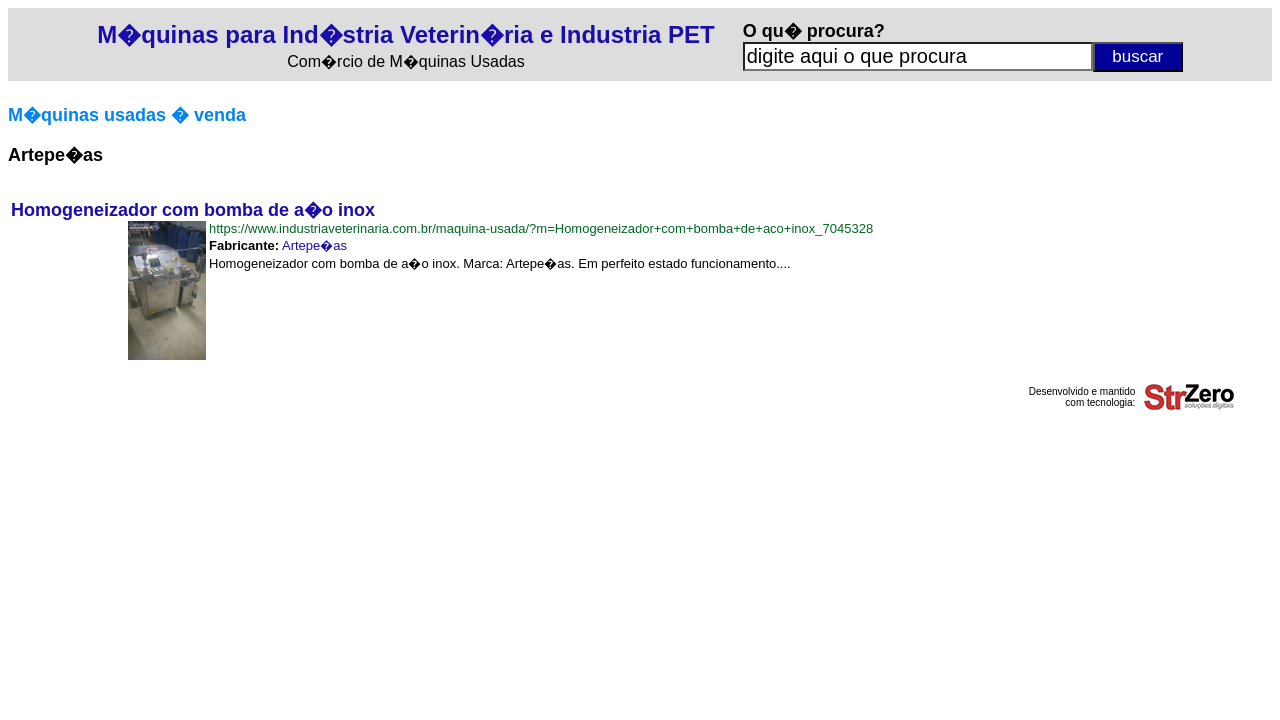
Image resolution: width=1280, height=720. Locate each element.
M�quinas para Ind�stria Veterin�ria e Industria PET (405, 34)
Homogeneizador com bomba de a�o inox (193, 210)
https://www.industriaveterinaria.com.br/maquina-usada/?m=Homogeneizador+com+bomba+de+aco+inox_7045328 (541, 228)
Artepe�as (314, 245)
